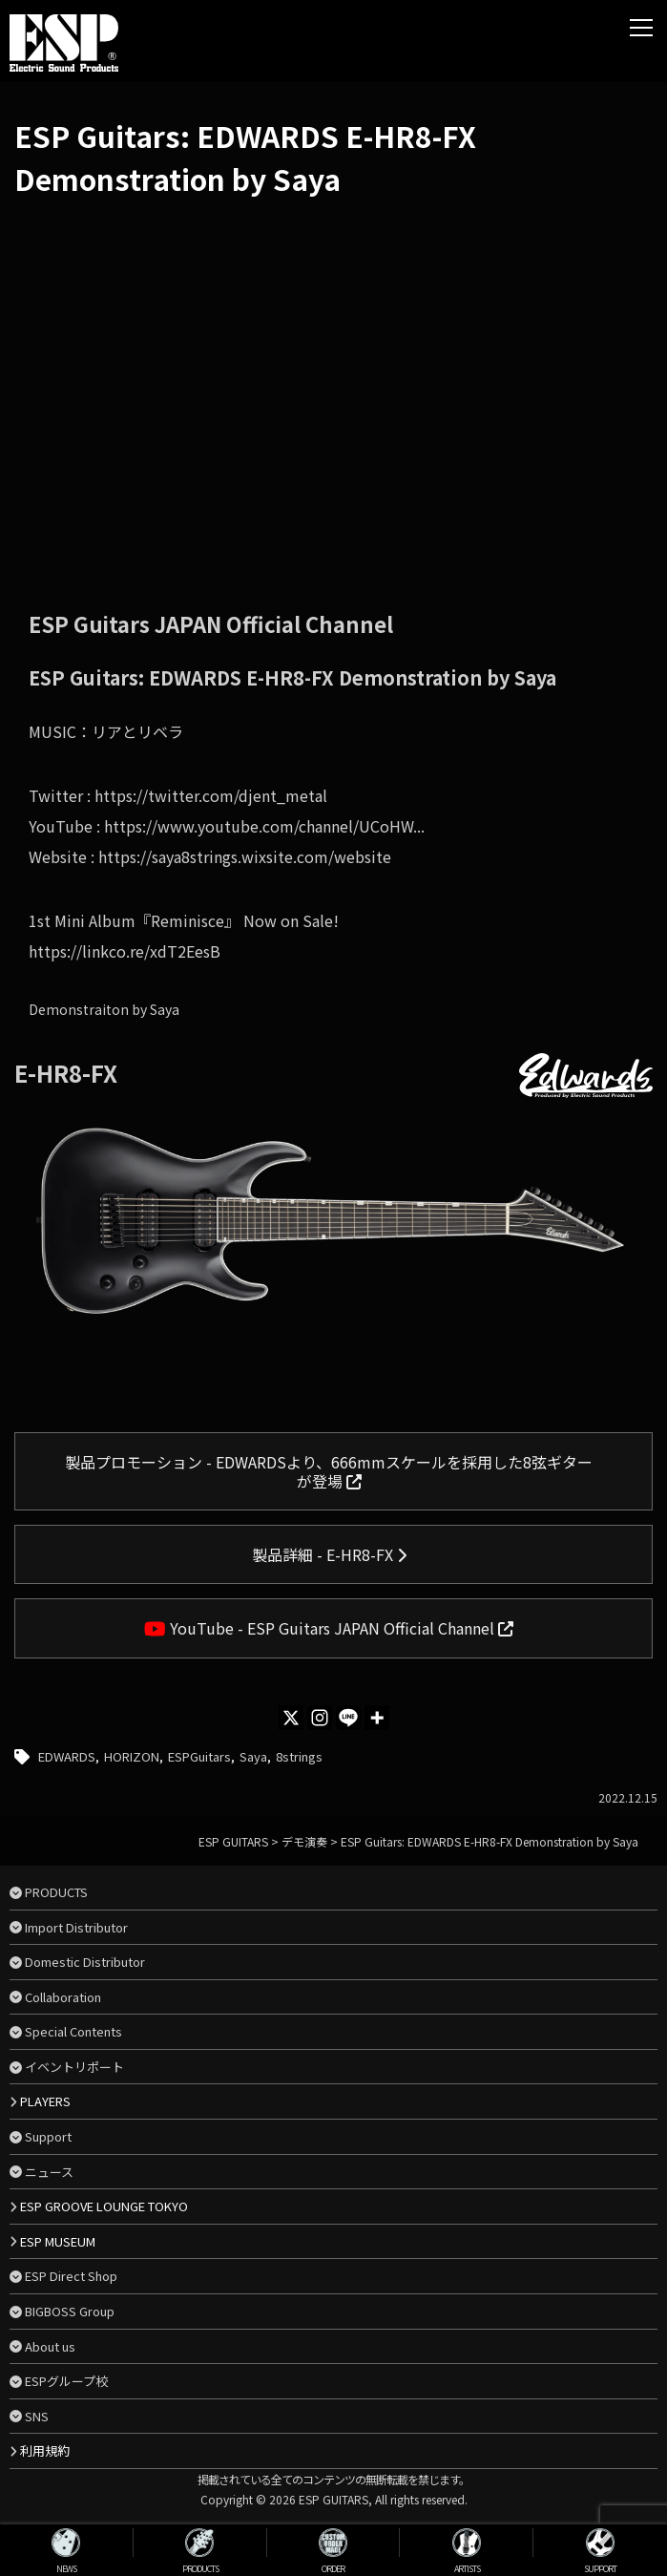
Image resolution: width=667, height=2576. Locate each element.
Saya (253, 1756)
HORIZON (131, 1756)
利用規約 (45, 2450)
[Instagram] (319, 1717)
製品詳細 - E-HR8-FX (329, 1554)
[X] (291, 1717)
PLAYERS (45, 2101)
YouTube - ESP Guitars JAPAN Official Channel (328, 1627)
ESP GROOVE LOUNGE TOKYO (104, 2206)
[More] (377, 1717)
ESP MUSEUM (57, 2241)
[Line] (348, 1717)
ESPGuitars (199, 1756)
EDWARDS (66, 1756)
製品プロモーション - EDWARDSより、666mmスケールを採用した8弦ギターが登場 (329, 1471)
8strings (299, 1756)
